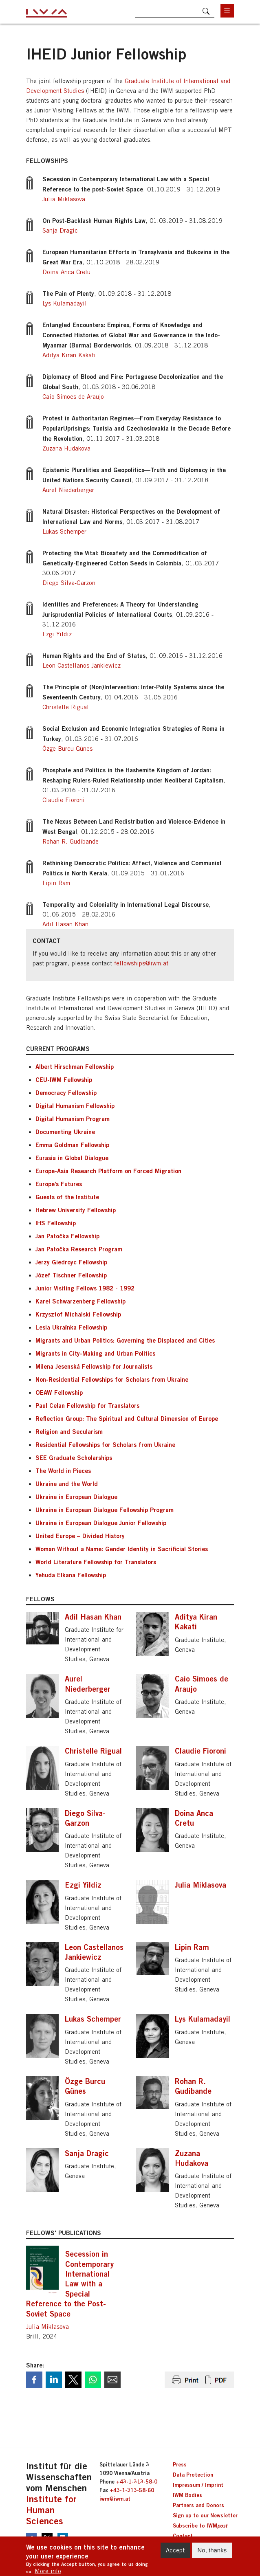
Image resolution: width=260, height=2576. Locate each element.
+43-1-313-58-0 (136, 2481)
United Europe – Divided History (80, 1535)
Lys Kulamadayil (64, 303)
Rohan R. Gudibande (70, 841)
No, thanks (212, 2550)
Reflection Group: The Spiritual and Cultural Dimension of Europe (126, 1418)
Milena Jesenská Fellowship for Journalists (93, 1366)
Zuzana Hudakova (66, 448)
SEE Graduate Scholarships (73, 1457)
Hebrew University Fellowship (75, 1209)
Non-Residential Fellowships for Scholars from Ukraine (111, 1379)
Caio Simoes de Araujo (73, 396)
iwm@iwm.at (114, 2498)
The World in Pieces (63, 1470)
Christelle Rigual (65, 706)
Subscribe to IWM (200, 2525)
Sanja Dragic (60, 230)
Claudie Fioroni (63, 799)
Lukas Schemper (64, 531)
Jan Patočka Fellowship (67, 1236)
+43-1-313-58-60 (132, 2490)
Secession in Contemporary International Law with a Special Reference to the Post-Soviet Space (70, 2283)
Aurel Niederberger (68, 489)
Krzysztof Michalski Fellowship (78, 1314)
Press (180, 2464)
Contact (183, 2535)
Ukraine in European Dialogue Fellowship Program (104, 1509)
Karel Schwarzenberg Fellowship (80, 1301)
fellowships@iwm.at (141, 963)
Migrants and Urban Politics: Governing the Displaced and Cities (125, 1340)
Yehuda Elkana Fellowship (70, 1574)
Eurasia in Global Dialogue (71, 1157)
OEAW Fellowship (59, 1392)
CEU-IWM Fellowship (63, 1079)
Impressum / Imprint (198, 2484)
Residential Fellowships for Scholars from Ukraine (105, 1444)
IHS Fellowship (55, 1222)
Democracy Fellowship (66, 1092)
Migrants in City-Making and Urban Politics (95, 1353)
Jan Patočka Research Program (78, 1249)
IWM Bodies (187, 2495)
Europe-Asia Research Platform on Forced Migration (108, 1170)
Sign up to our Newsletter (205, 2515)
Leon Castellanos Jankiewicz (81, 665)
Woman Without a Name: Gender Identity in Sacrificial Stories (121, 1548)
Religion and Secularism (69, 1431)
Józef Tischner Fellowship (71, 1275)
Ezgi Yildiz (57, 634)
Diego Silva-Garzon (68, 582)
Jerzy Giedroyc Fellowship (71, 1262)
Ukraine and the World (66, 1483)
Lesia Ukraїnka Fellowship (71, 1327)
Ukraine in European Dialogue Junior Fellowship (100, 1522)
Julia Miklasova (63, 199)
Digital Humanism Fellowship (75, 1105)
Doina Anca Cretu (66, 271)
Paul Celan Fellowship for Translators (87, 1405)
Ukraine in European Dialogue (76, 1496)
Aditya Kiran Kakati (69, 355)
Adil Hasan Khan (65, 924)
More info (48, 2571)
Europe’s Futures (58, 1183)
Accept (175, 2550)
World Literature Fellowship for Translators (95, 1561)
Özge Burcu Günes (67, 748)
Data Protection (193, 2474)
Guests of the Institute (67, 1196)
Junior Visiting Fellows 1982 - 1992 (84, 1288)
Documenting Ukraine (65, 1131)
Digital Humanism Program (72, 1118)
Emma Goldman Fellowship (72, 1144)
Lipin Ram (56, 882)
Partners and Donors (198, 2505)
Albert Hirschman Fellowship (74, 1066)
